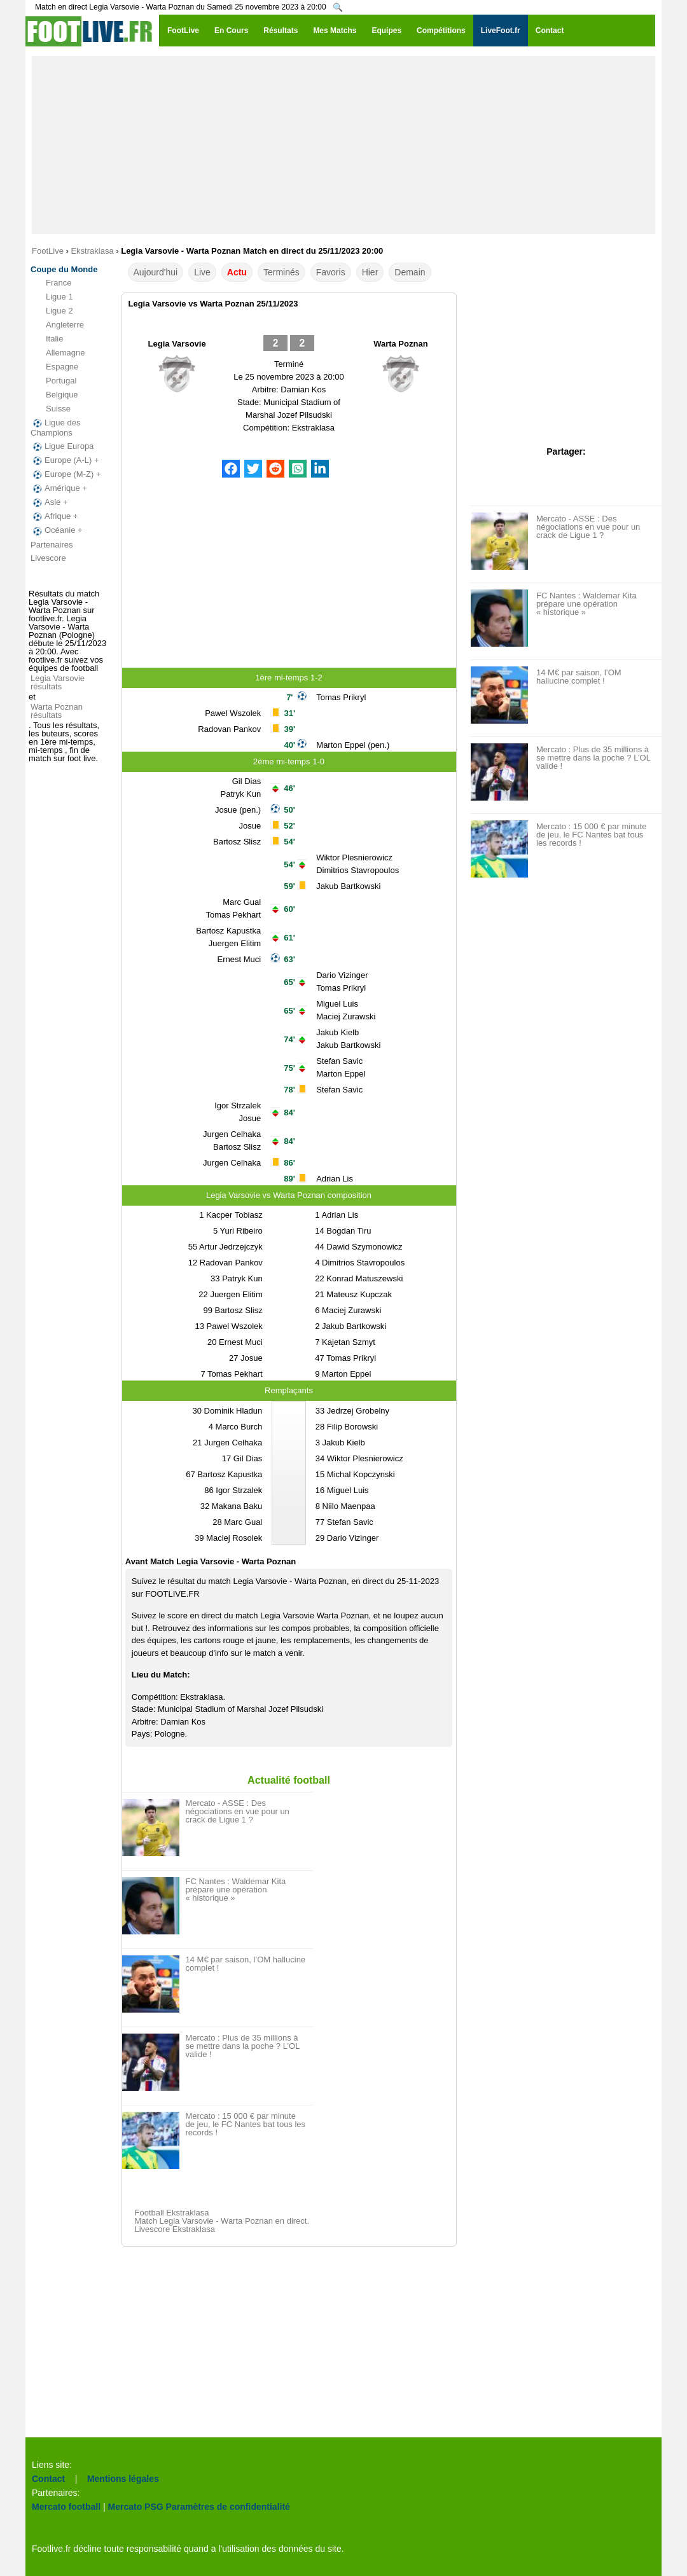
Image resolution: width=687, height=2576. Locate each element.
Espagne (54, 367)
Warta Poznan (400, 343)
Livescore (48, 558)
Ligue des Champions (55, 427)
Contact (48, 2479)
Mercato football (66, 2507)
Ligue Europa (62, 446)
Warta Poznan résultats (57, 711)
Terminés (281, 272)
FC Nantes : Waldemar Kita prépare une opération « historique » (236, 1890)
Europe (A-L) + (65, 460)
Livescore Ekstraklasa (175, 2229)
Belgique (54, 395)
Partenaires (52, 544)
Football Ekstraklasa (172, 2212)
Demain (409, 272)
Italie (47, 339)
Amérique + (59, 488)
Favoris (330, 272)
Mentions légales (123, 2479)
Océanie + (57, 530)
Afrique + (54, 516)
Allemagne (58, 353)
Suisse (51, 409)
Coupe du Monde (64, 269)
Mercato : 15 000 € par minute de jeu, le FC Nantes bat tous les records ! (246, 2124)
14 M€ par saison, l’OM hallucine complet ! (246, 1964)
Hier (370, 272)
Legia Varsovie (177, 343)
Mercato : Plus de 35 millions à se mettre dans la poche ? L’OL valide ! (243, 2046)
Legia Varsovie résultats (58, 682)
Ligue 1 (52, 297)
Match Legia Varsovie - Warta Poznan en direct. (222, 2221)
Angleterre (57, 325)
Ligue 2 (52, 311)
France (51, 283)
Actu (237, 272)
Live (202, 272)
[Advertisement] (343, 145)
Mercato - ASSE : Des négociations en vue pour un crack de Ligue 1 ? (237, 1811)
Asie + (49, 502)
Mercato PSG (135, 2507)
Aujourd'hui (156, 272)
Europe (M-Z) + (66, 474)
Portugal (53, 381)
